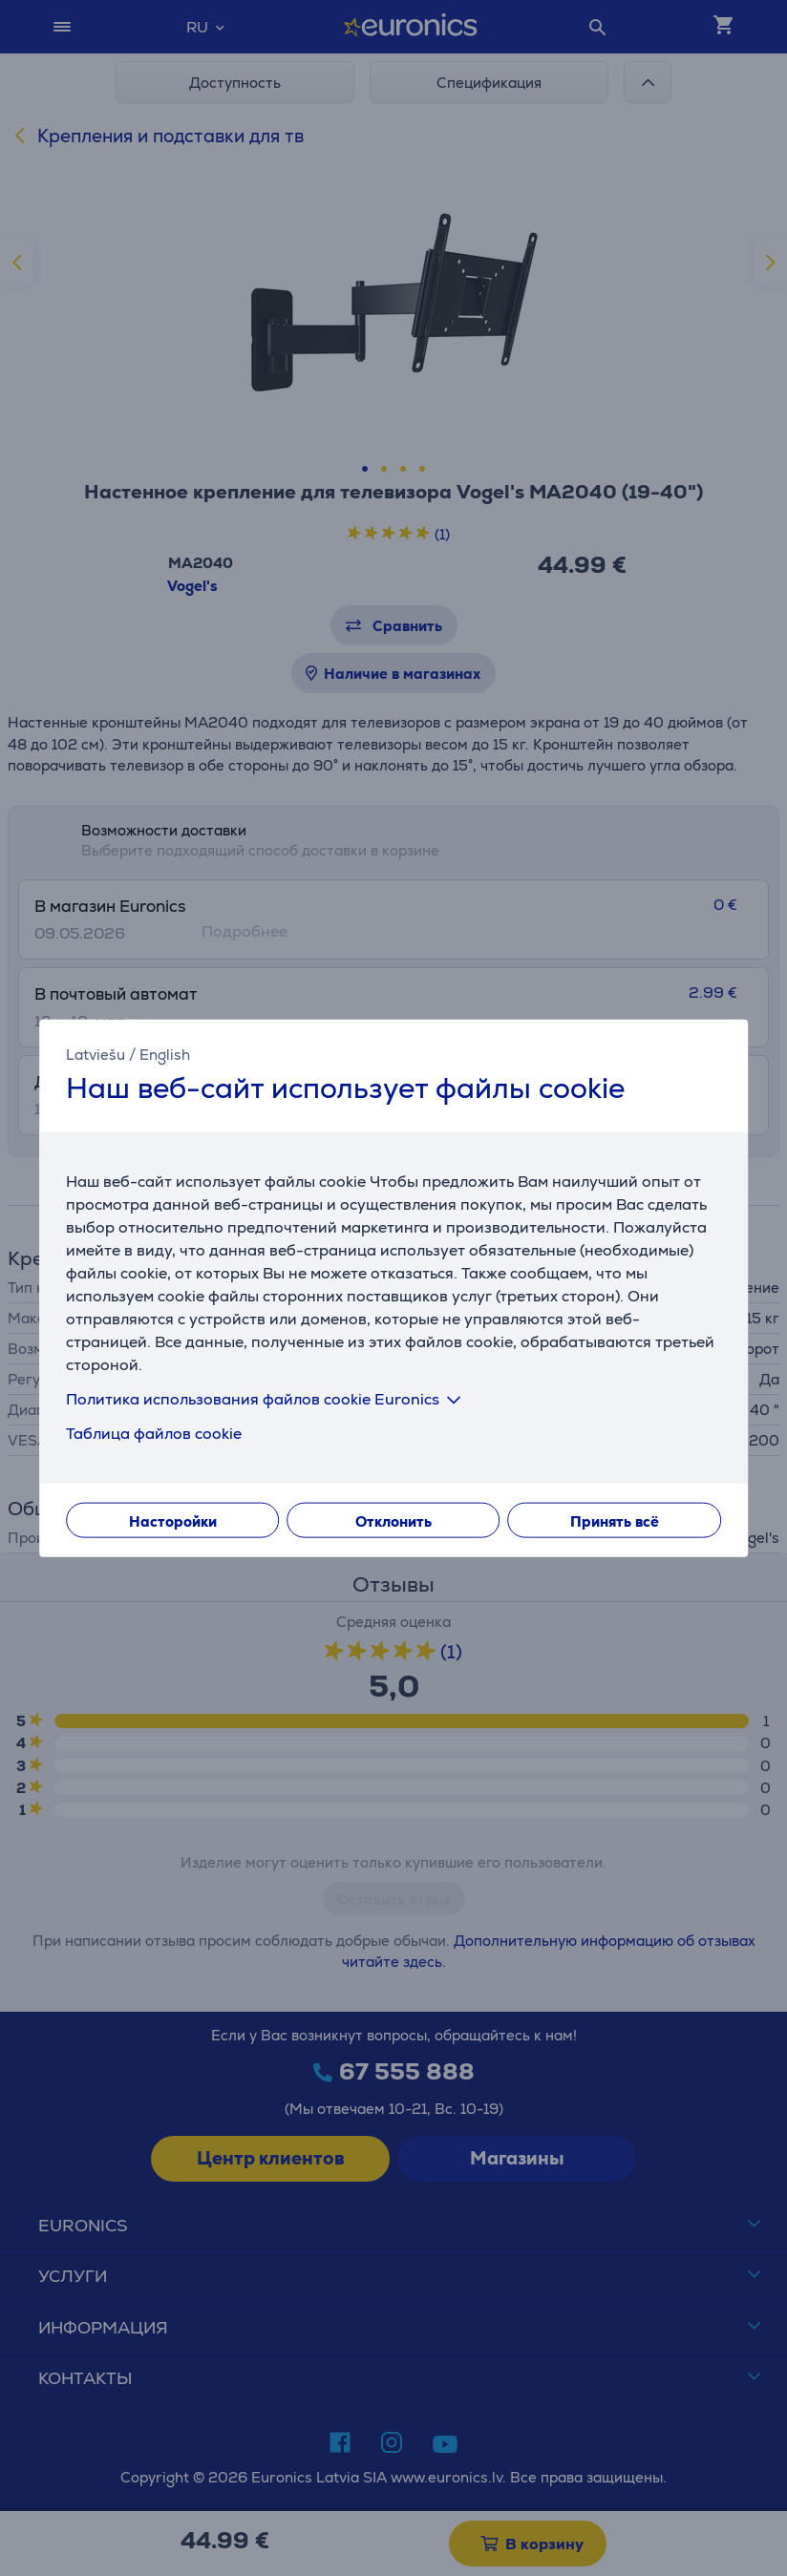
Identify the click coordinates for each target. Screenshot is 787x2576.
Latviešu (95, 1054)
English (164, 1054)
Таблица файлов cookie (154, 1433)
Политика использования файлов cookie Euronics (267, 1398)
